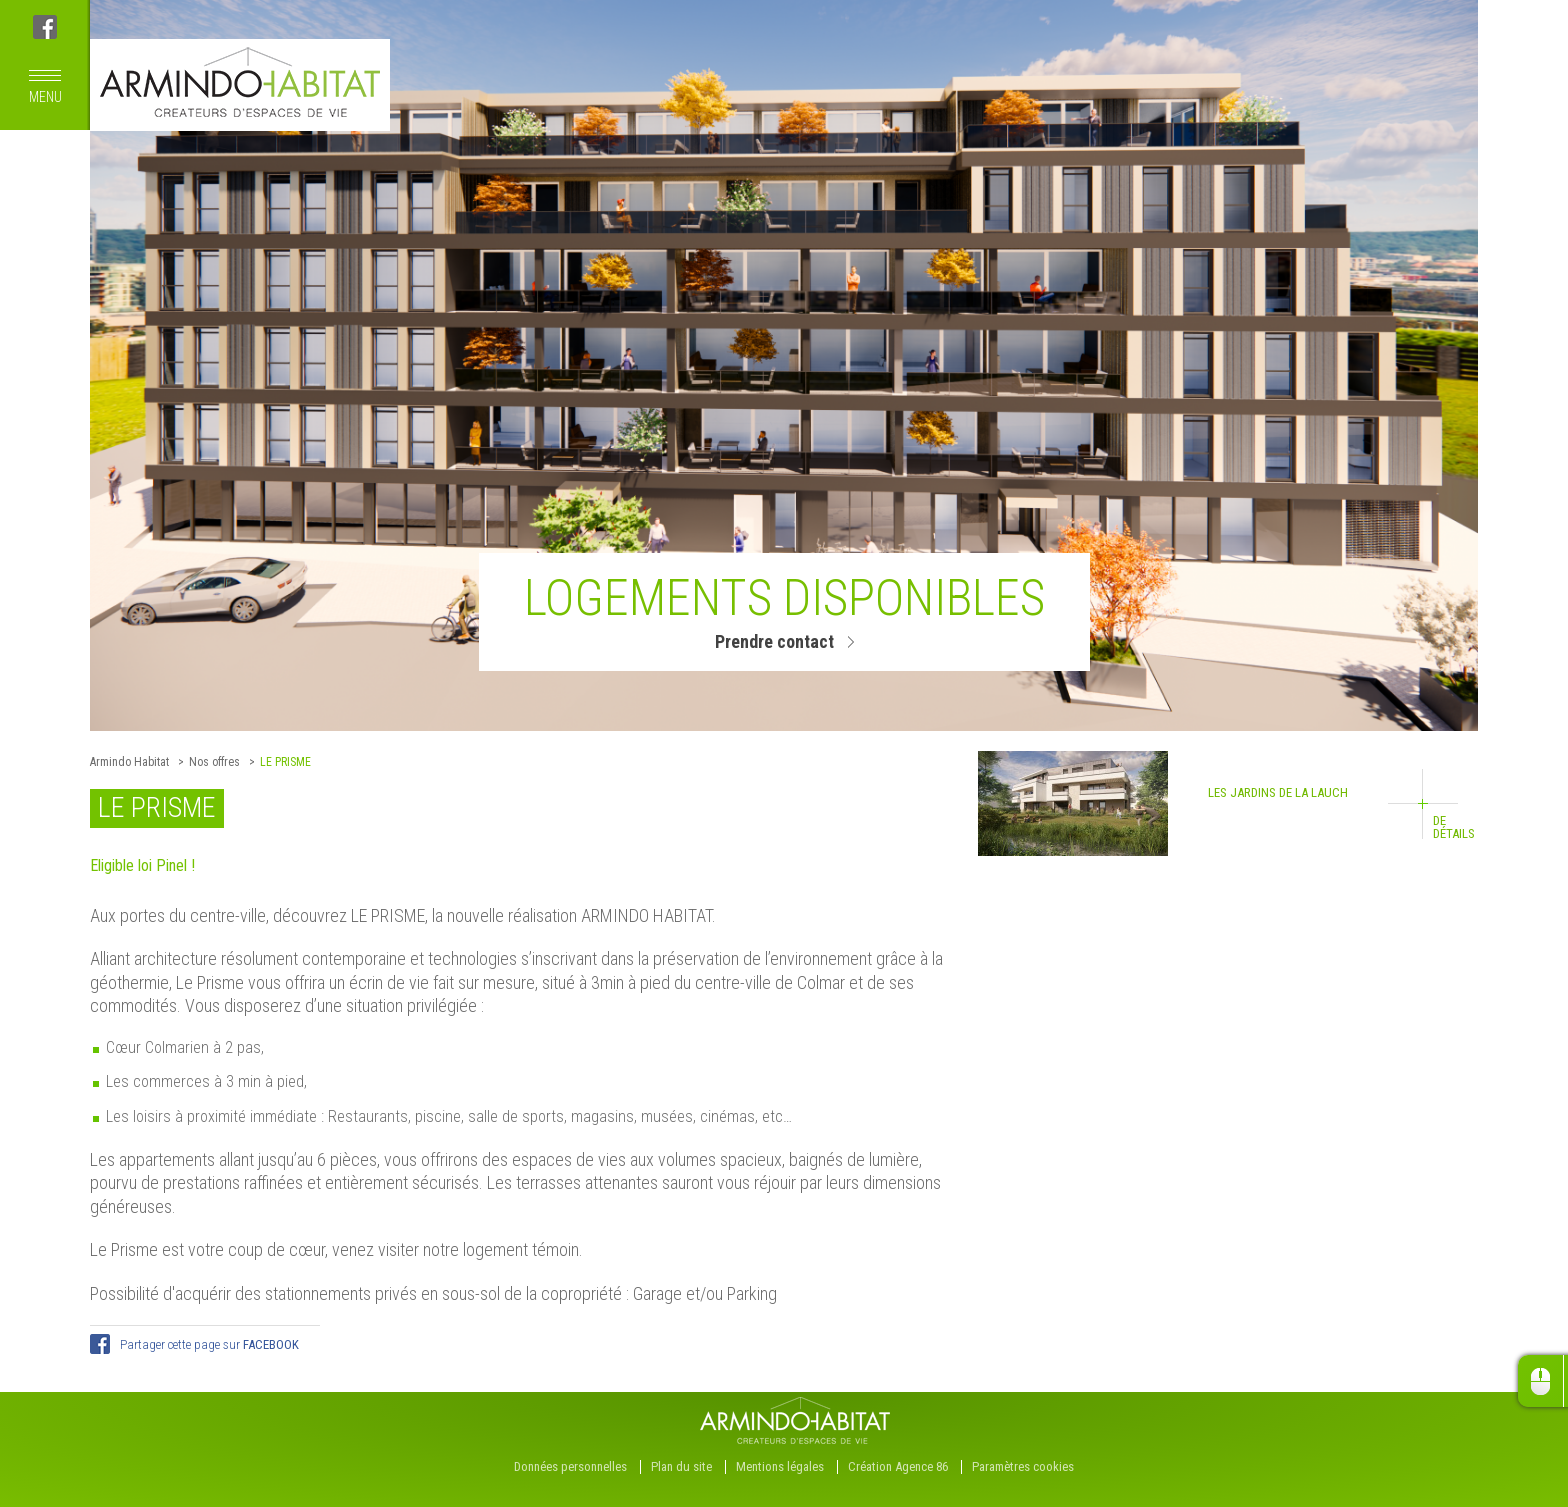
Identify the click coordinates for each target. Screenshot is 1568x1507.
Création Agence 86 (898, 1466)
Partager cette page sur (209, 1344)
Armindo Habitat (129, 762)
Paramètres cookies (1023, 1466)
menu (45, 87)
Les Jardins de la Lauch (1226, 803)
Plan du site (681, 1466)
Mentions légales (780, 1466)
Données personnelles (570, 1466)
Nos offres (214, 762)
